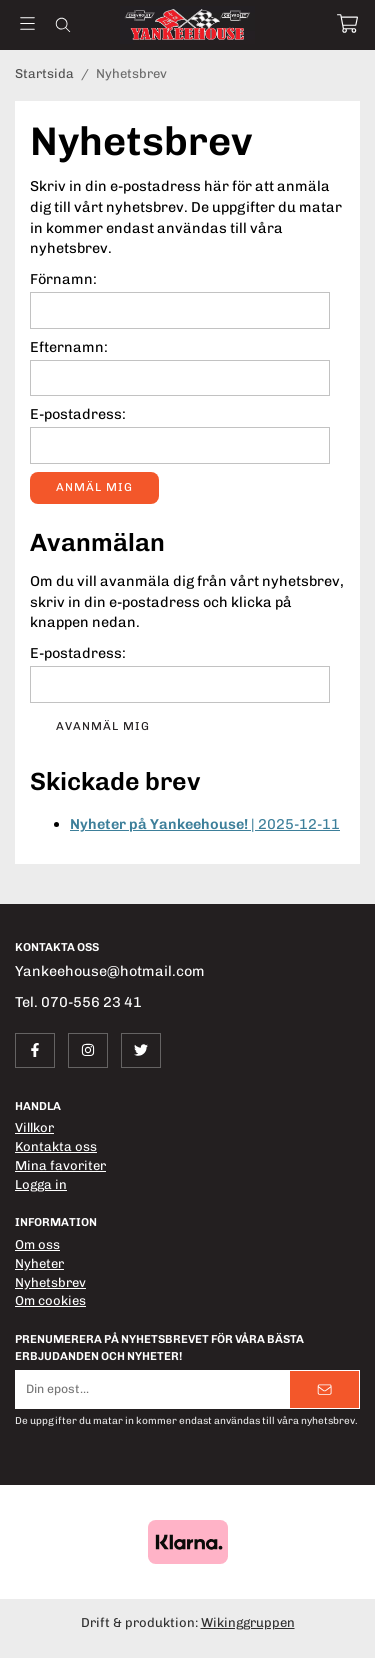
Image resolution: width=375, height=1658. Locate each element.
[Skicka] (324, 1389)
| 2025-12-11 (205, 824)
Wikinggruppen (248, 1622)
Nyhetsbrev (50, 1282)
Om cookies (50, 1300)
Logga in (41, 1184)
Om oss (37, 1244)
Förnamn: (63, 279)
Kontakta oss (56, 1146)
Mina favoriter (60, 1165)
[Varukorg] (347, 23)
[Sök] (62, 25)
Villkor (34, 1127)
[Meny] (27, 23)
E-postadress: (78, 414)
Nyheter (39, 1263)
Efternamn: (69, 347)
